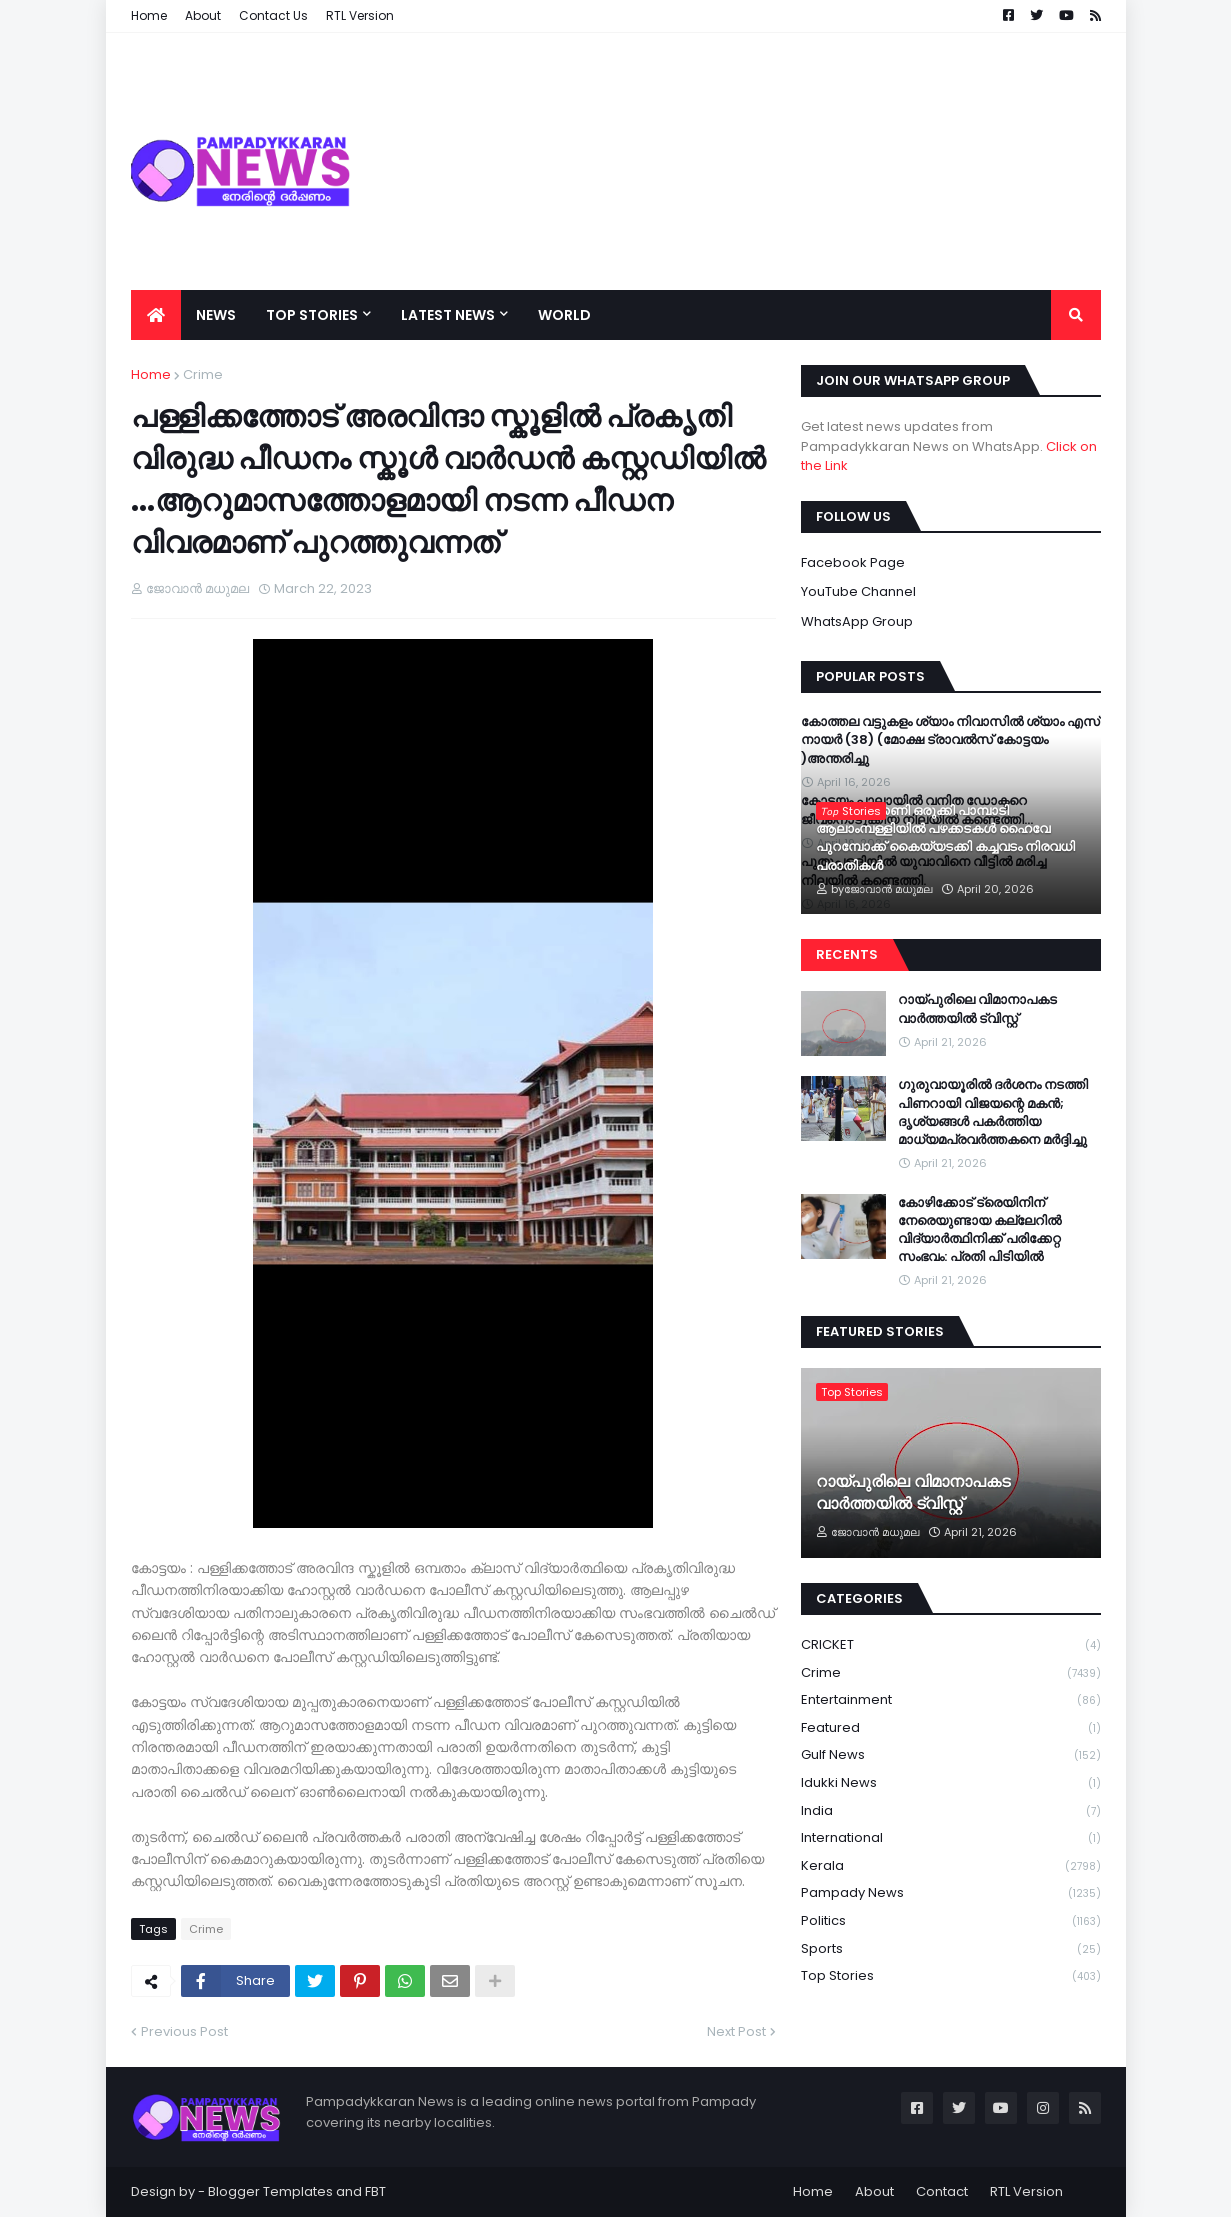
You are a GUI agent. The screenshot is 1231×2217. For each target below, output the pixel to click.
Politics (951, 1921)
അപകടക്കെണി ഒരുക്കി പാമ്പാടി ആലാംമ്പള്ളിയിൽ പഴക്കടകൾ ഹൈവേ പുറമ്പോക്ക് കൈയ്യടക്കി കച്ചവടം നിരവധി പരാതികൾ (945, 838)
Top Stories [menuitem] (312, 315)
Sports (951, 1949)
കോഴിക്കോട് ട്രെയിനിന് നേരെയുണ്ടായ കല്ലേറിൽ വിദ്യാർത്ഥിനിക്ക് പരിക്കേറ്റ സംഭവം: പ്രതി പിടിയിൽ (979, 1230)
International (951, 1838)
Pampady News (951, 1893)
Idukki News (951, 1783)
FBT (375, 2191)
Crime (203, 374)
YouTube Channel (858, 591)
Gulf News (951, 1755)
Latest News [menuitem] (448, 315)
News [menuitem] (216, 315)
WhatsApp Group (857, 621)
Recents (847, 954)
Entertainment (951, 1700)
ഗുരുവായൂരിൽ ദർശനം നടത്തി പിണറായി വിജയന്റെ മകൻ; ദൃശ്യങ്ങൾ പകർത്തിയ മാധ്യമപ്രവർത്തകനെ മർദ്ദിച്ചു (993, 1112)
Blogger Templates (270, 2191)
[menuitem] (156, 315)
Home (151, 374)
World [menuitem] (564, 315)
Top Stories (951, 1976)
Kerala (951, 1866)
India (951, 1811)
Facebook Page (853, 562)
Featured (951, 1728)
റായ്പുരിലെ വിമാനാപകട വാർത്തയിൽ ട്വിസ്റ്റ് (977, 1009)
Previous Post (184, 2031)
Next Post (736, 2031)
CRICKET (951, 1645)
